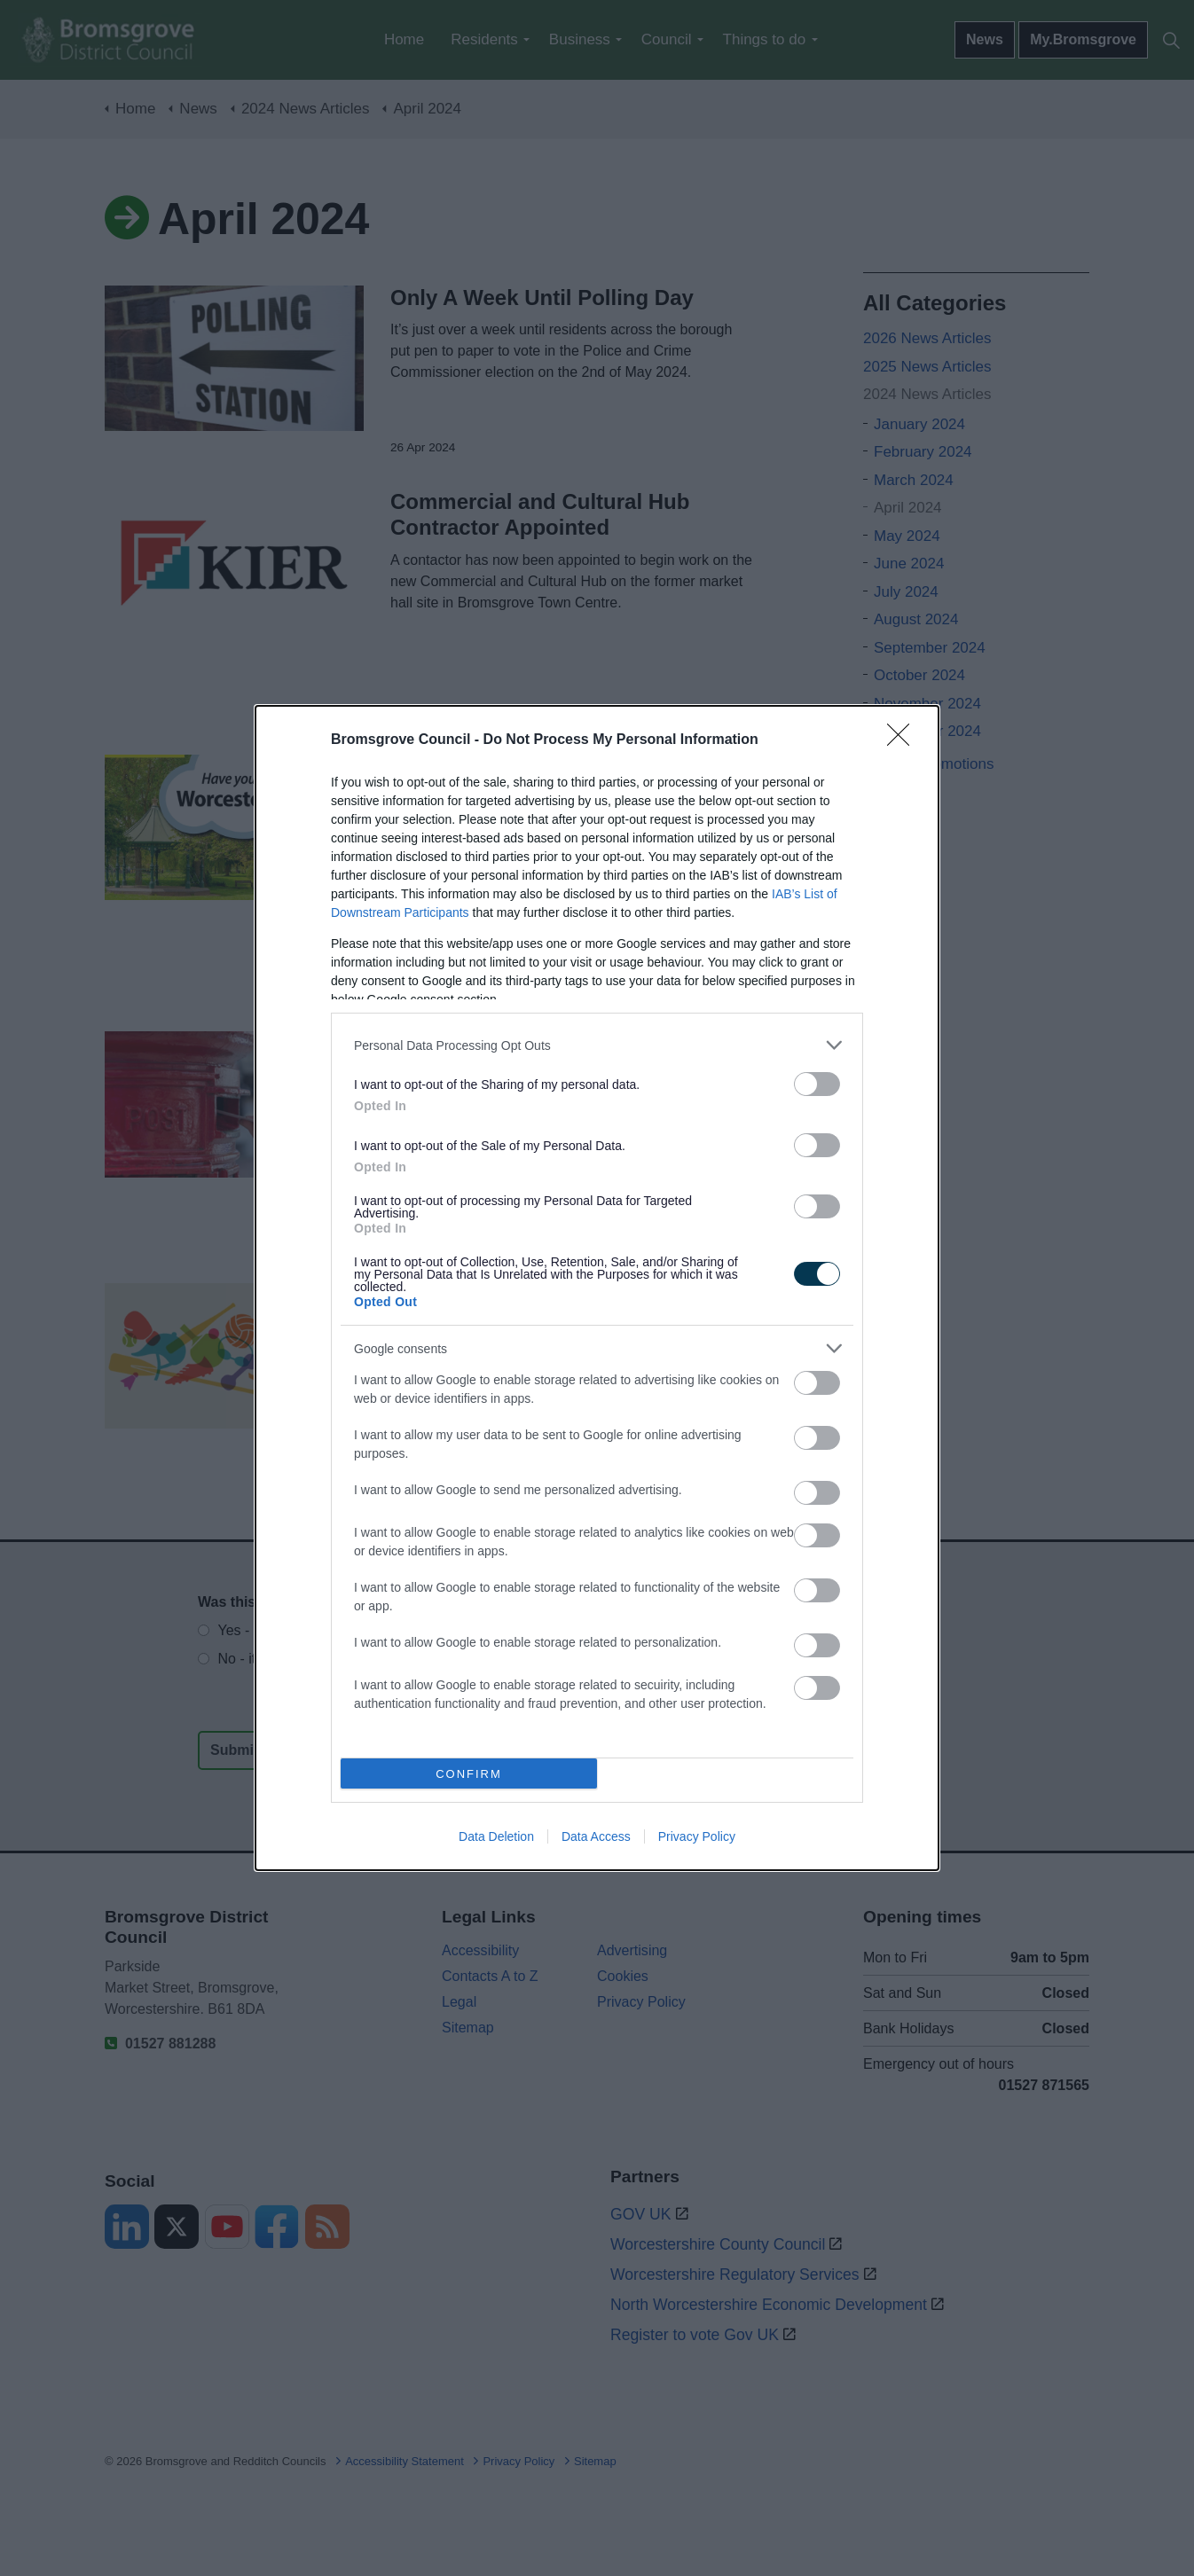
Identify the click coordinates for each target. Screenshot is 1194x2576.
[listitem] (597, 1045)
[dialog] (597, 1288)
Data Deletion (496, 1836)
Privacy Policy (696, 1836)
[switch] (817, 1084)
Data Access (596, 1836)
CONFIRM (469, 1774)
